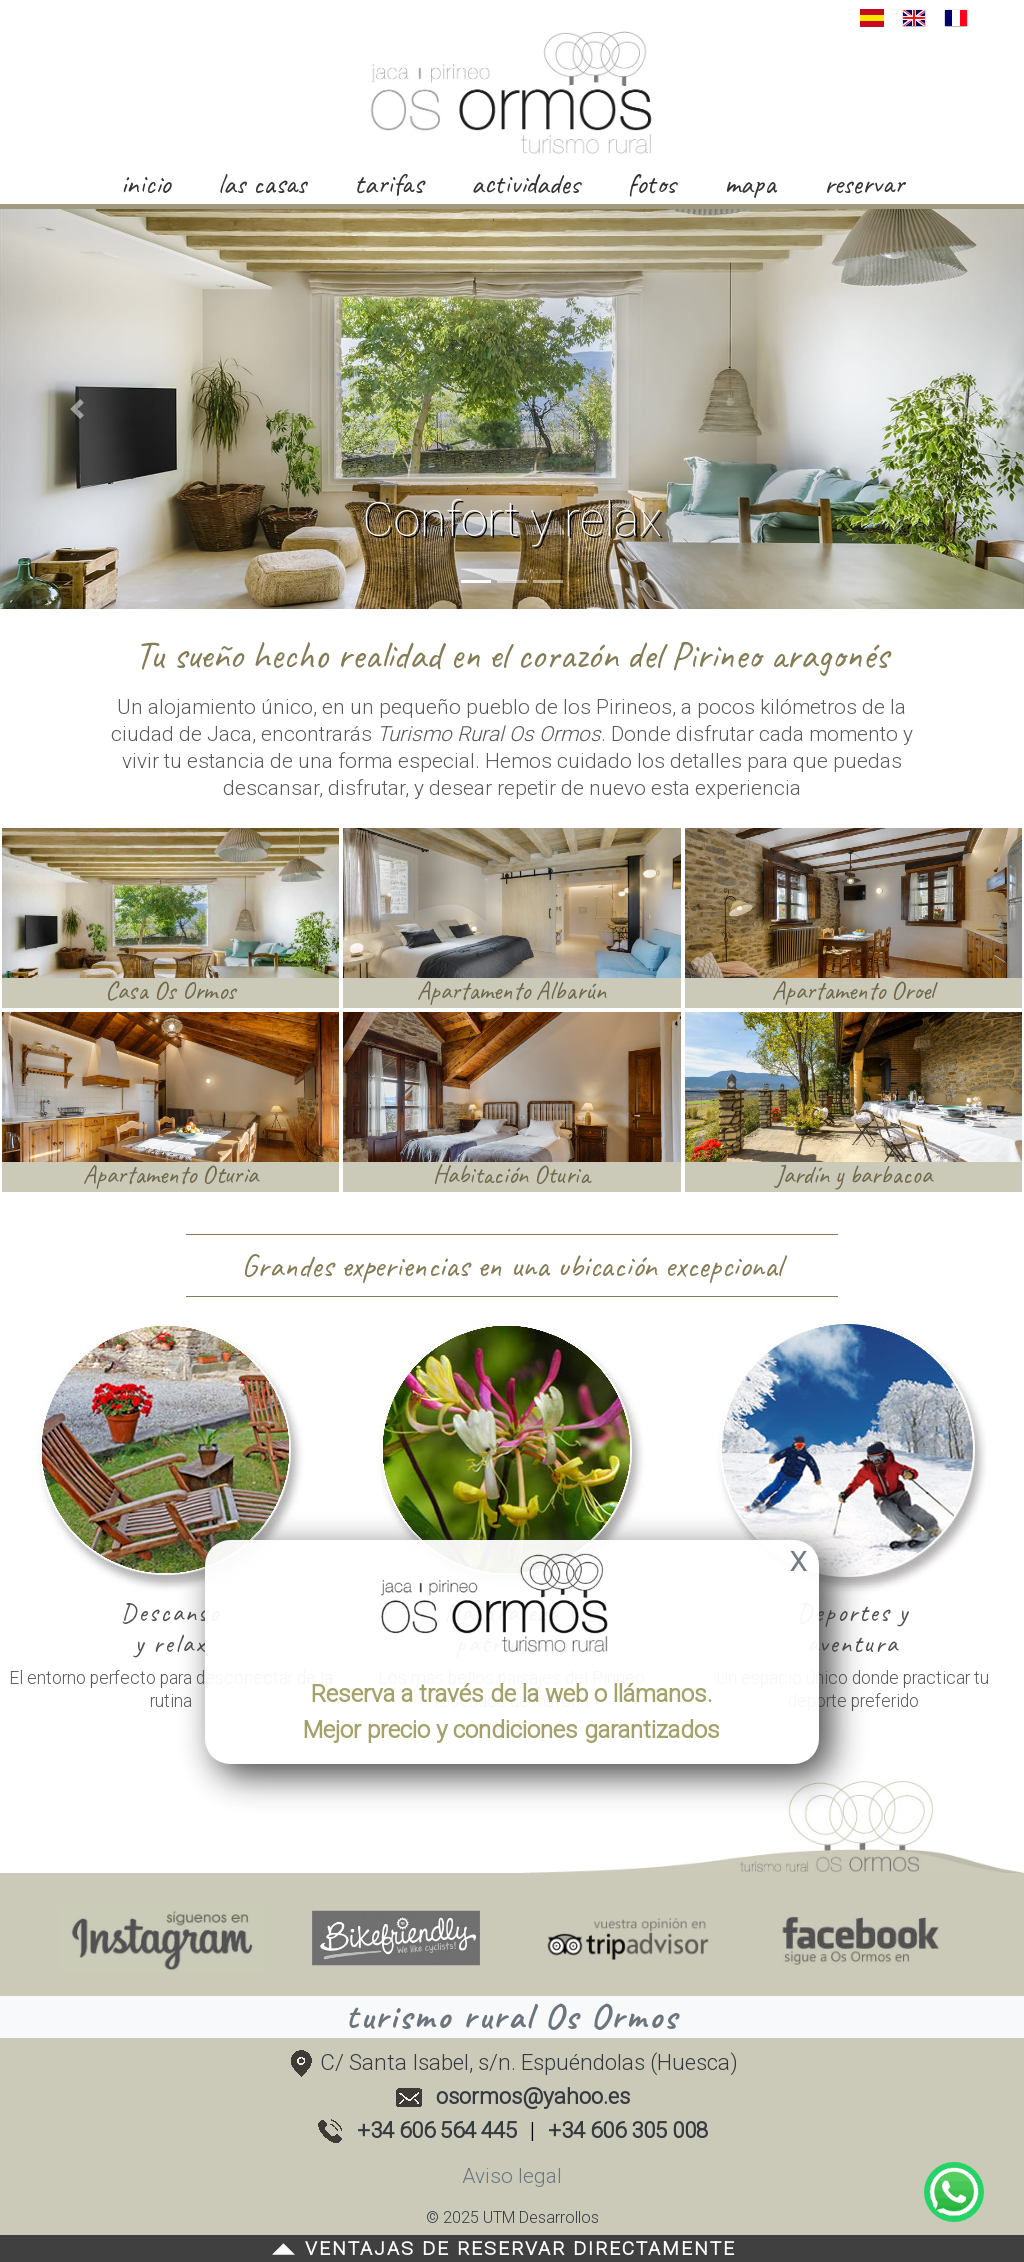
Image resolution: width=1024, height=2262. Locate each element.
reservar (864, 183)
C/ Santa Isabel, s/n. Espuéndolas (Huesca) (512, 2062)
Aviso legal (512, 2176)
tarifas (388, 183)
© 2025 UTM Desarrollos (512, 2217)
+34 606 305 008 (628, 2130)
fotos (652, 183)
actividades (525, 183)
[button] (77, 409)
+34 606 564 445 (437, 2130)
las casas (262, 183)
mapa (750, 183)
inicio (145, 183)
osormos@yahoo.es (533, 2096)
